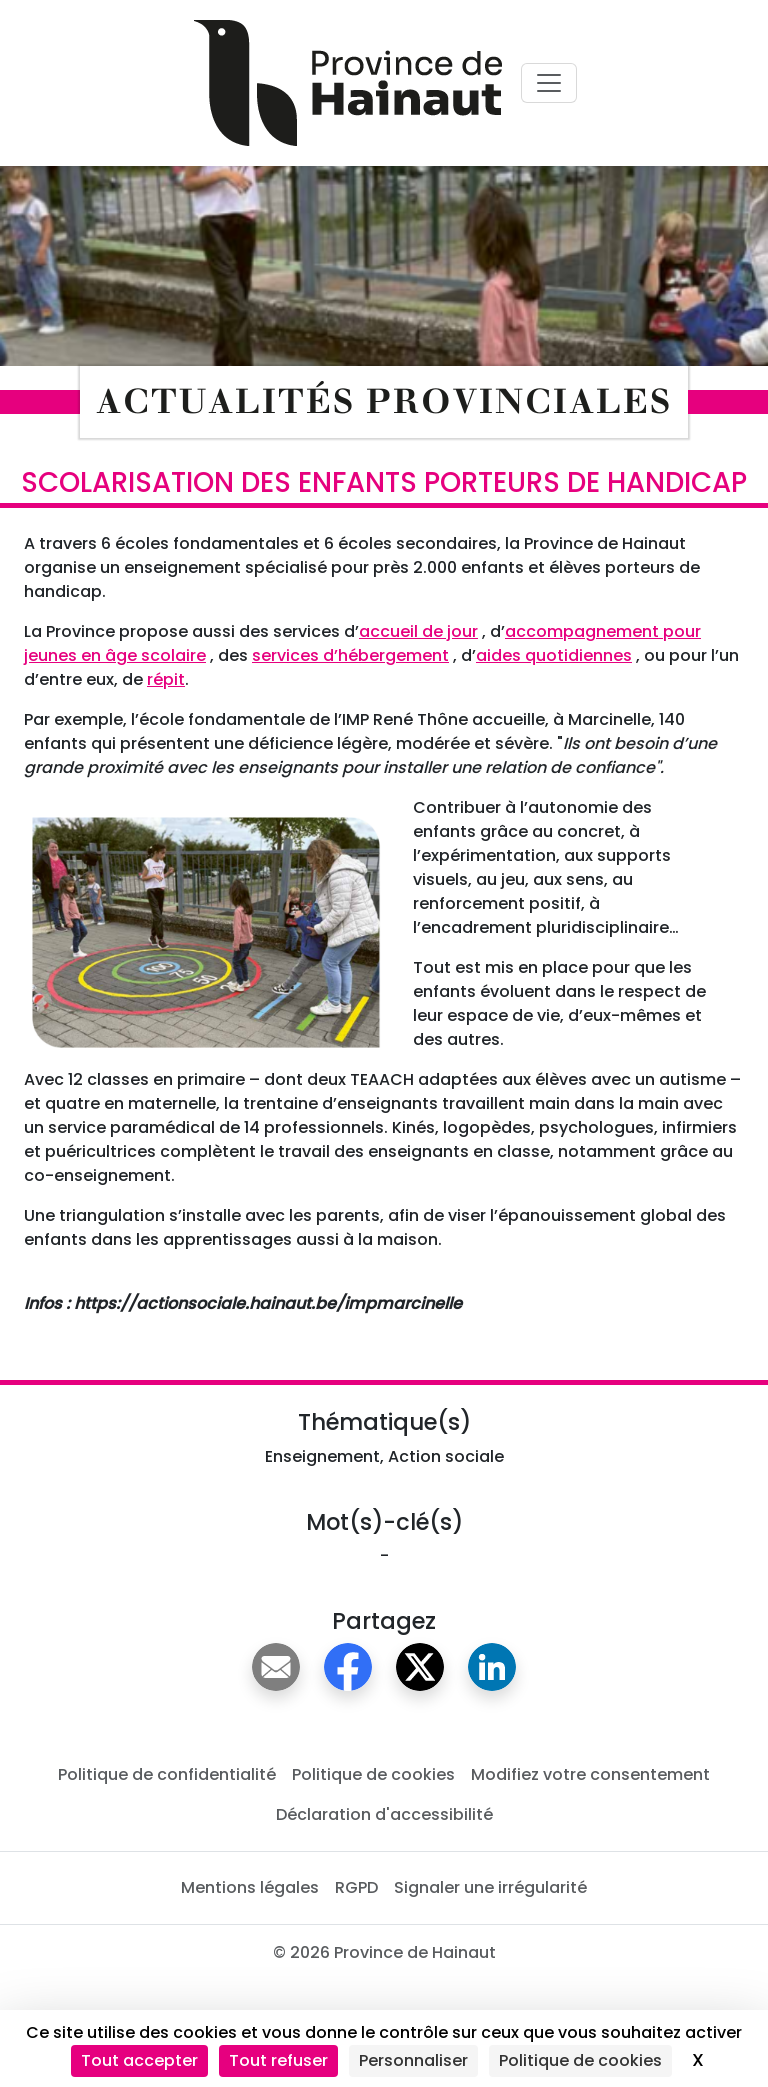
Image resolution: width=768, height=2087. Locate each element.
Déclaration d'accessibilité (384, 1814)
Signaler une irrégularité (490, 1887)
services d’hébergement (350, 655)
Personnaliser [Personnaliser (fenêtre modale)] (413, 2060)
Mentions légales (250, 1887)
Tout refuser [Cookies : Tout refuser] (278, 2060)
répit (166, 679)
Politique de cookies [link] (580, 2060)
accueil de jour (418, 631)
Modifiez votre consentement (590, 1774)
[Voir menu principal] (549, 83)
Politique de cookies (373, 1774)
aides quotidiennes (554, 655)
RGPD (356, 1887)
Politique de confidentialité (167, 1774)
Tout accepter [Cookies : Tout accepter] (139, 2060)
